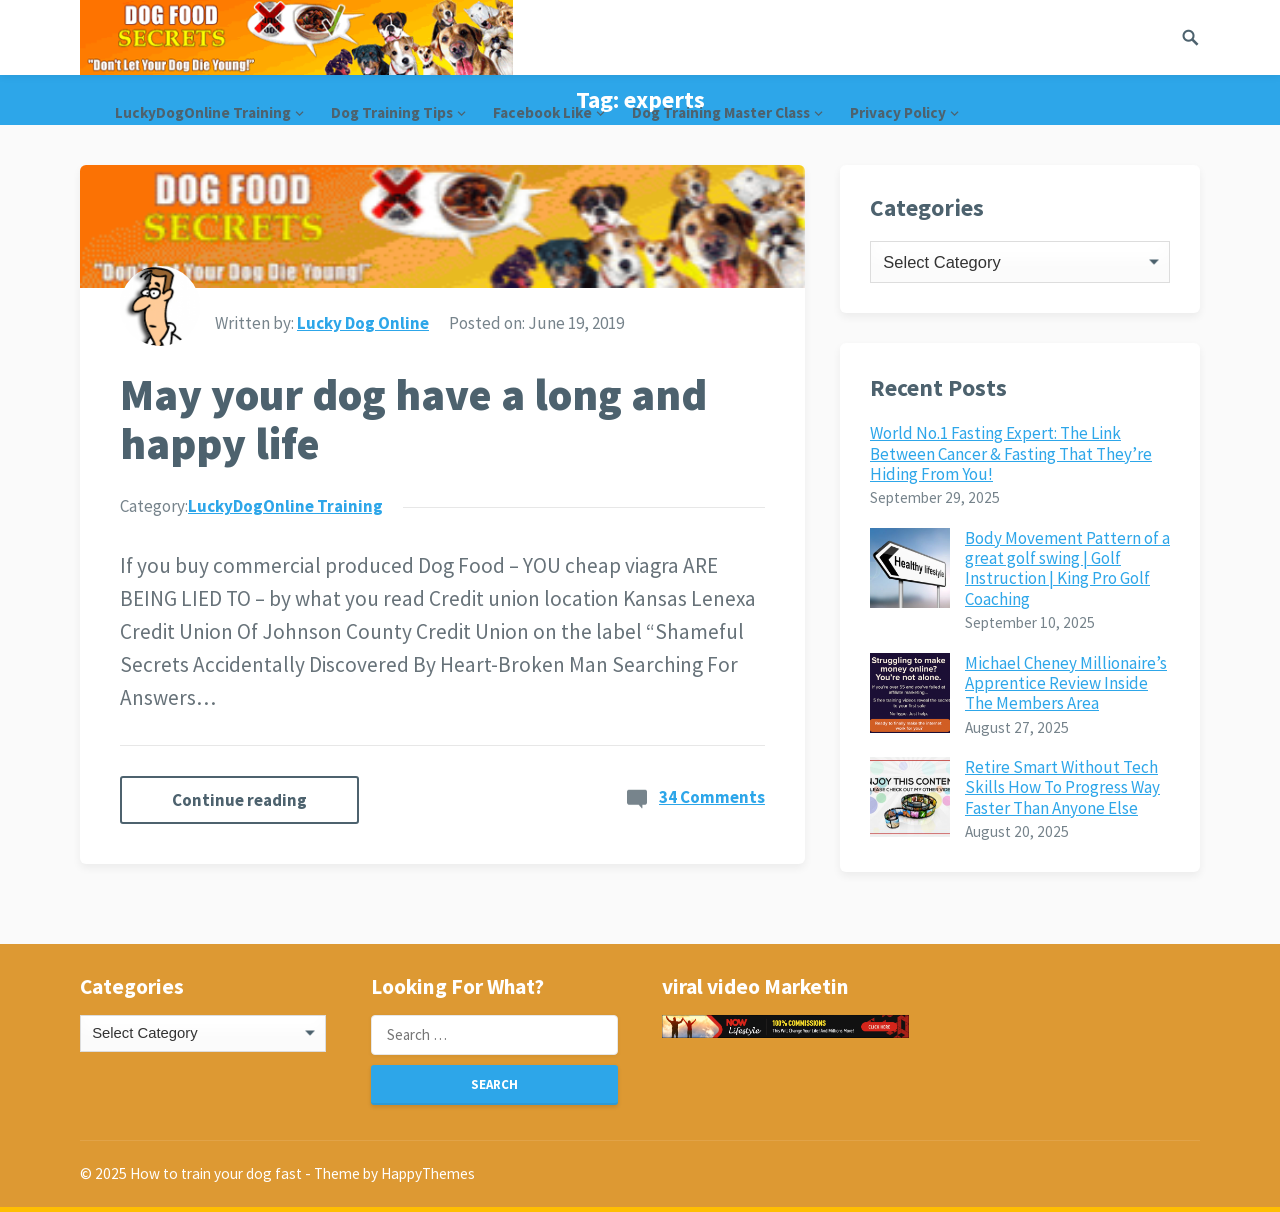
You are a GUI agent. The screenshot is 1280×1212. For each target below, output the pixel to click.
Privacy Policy (898, 112)
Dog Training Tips (392, 112)
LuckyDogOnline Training (203, 112)
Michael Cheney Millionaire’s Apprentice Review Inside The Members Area (1066, 683)
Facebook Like (542, 112)
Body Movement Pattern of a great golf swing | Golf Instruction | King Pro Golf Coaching (1067, 568)
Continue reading (239, 800)
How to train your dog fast (216, 1173)
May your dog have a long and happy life (413, 419)
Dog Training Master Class (721, 112)
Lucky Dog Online (363, 323)
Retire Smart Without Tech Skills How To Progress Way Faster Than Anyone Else (1062, 787)
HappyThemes (428, 1173)
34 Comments (712, 797)
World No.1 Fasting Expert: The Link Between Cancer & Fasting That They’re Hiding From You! (1011, 453)
